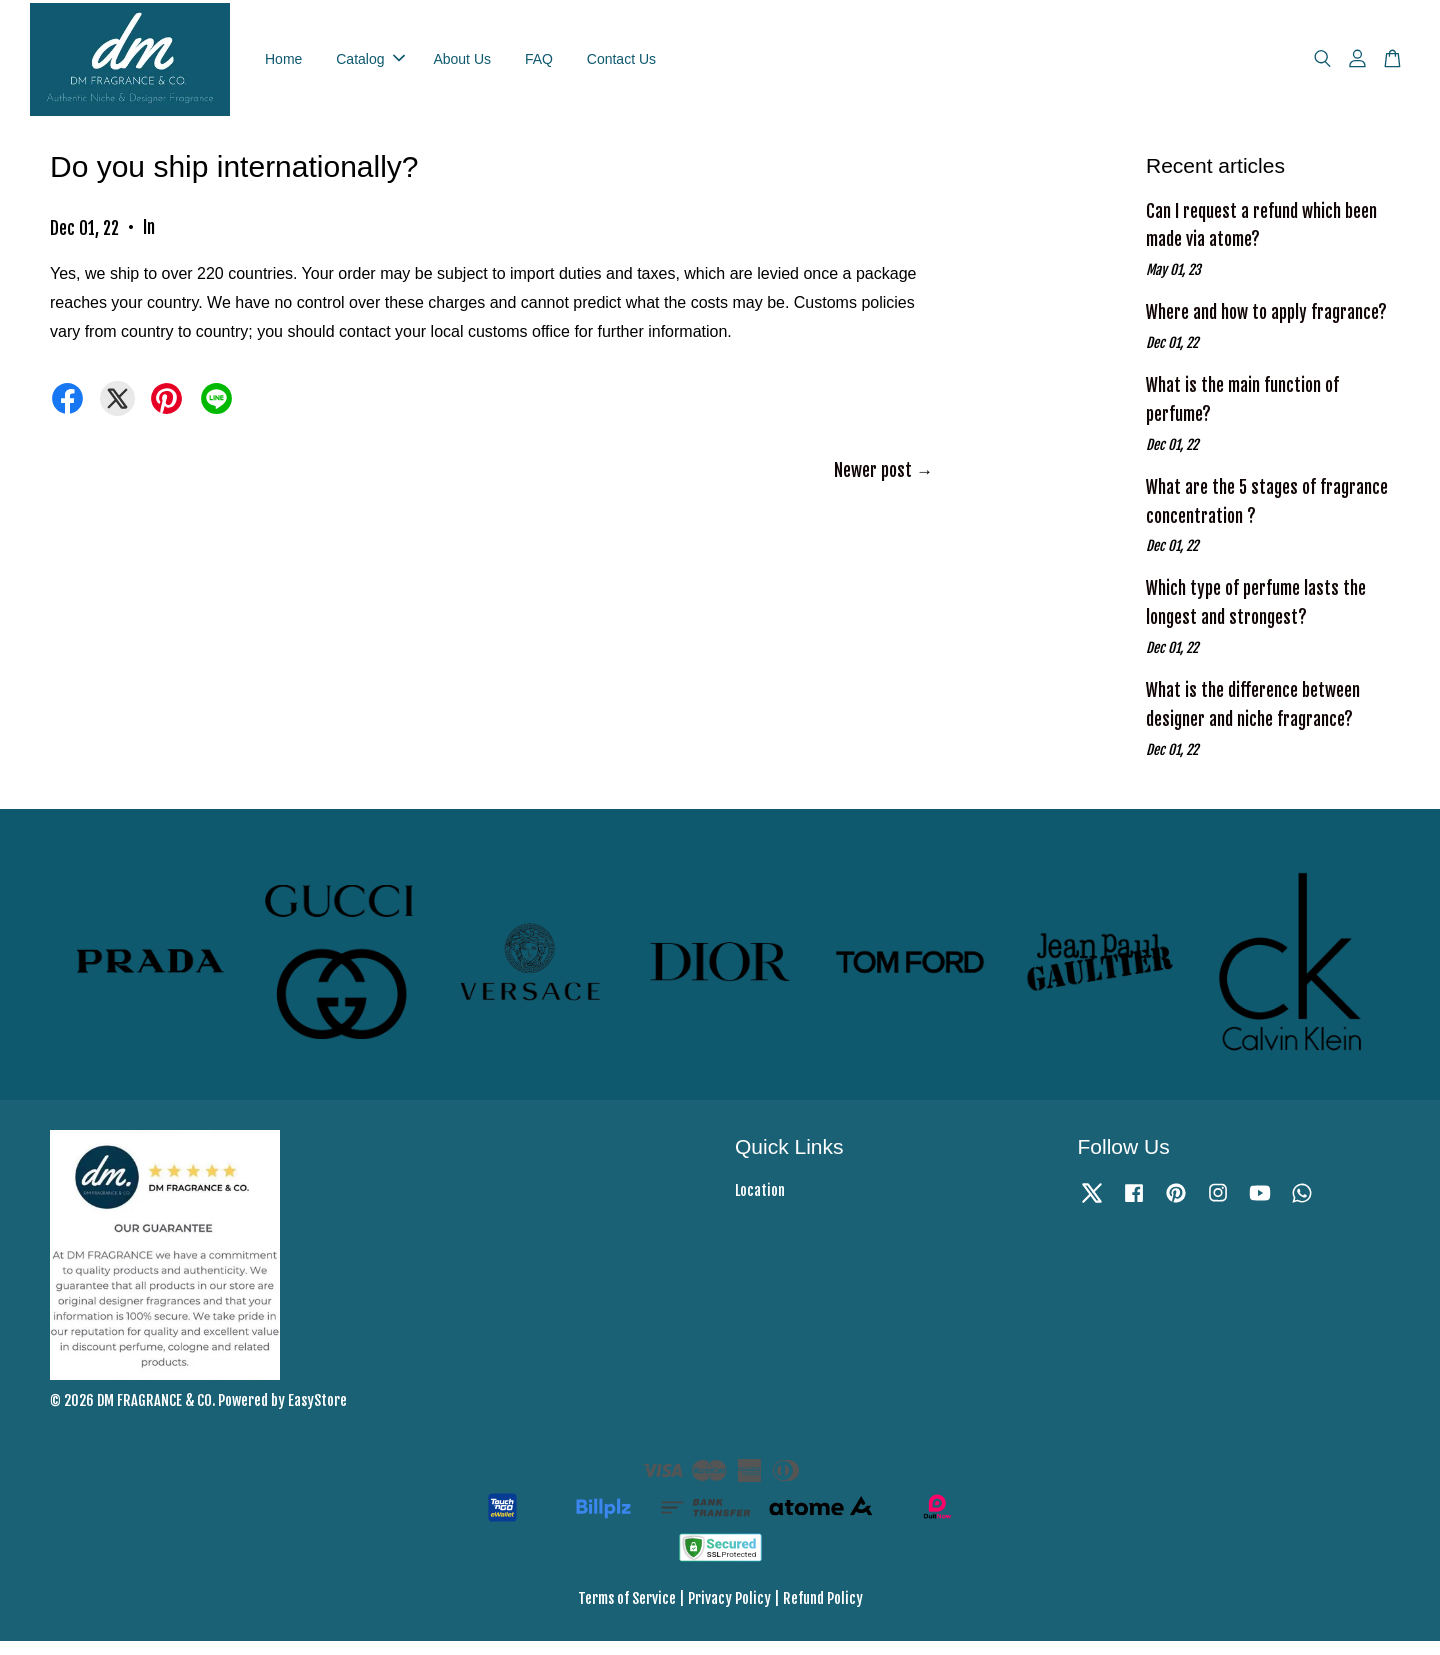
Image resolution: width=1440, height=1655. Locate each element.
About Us (462, 65)
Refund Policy (823, 1611)
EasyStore (317, 1414)
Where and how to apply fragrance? (1266, 326)
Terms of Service (627, 1611)
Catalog (370, 65)
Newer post (873, 484)
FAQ (539, 65)
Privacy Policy (729, 1611)
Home (283, 65)
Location (760, 1204)
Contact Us (621, 65)
